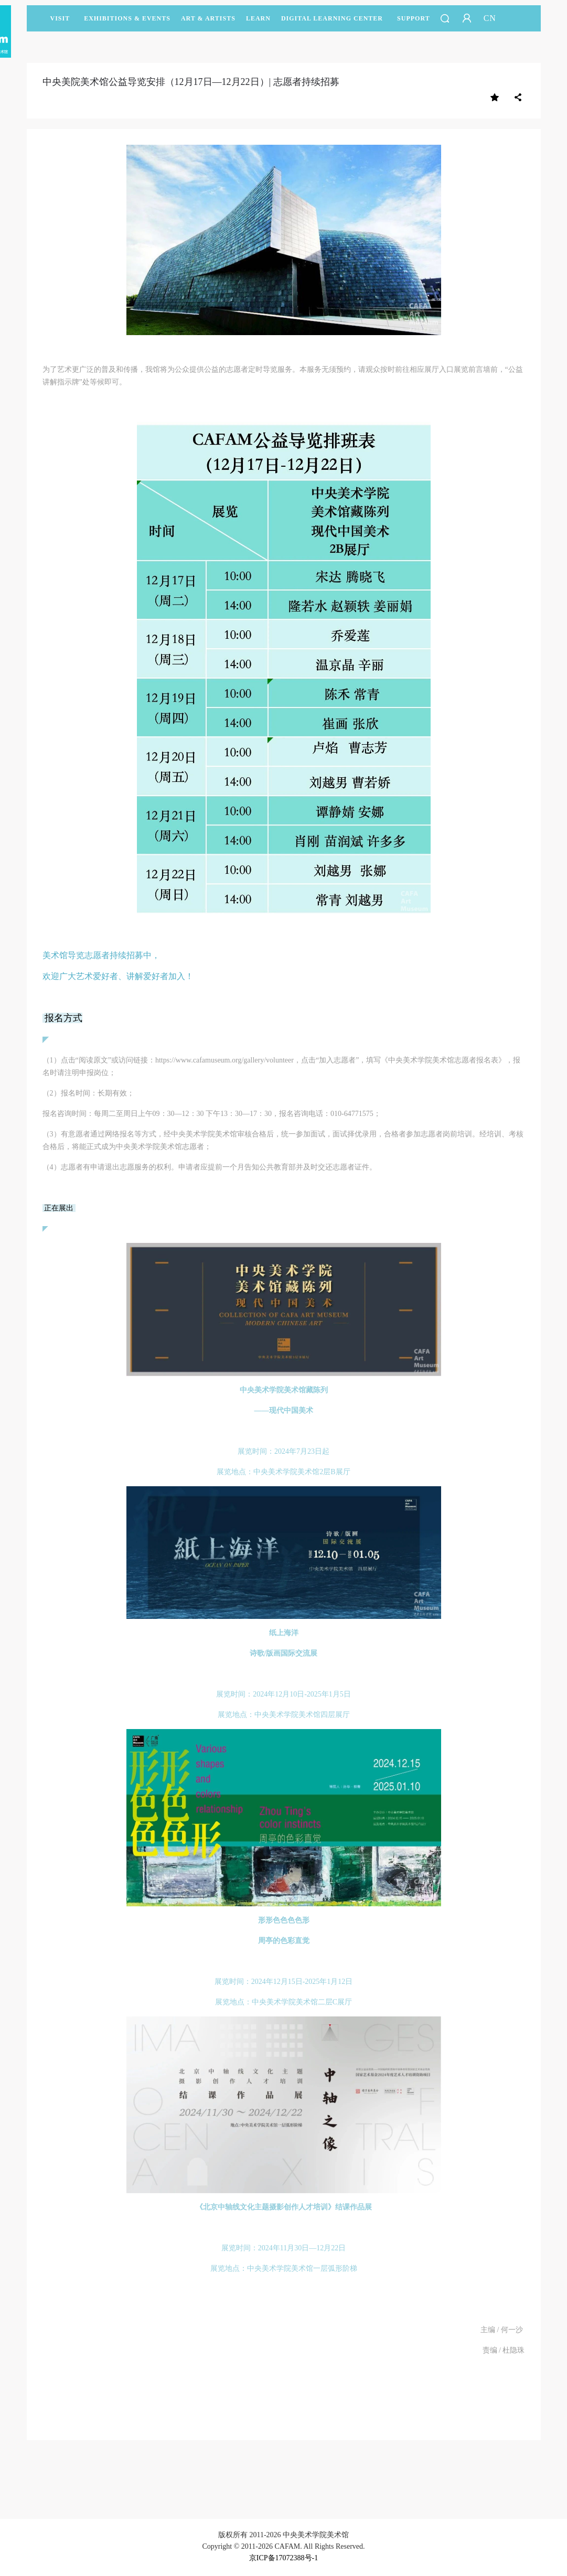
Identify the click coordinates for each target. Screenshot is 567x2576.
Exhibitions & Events (127, 23)
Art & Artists (208, 23)
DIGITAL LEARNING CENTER (332, 18)
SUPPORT (413, 23)
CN (490, 18)
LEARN (258, 23)
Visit (60, 18)
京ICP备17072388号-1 (283, 2558)
